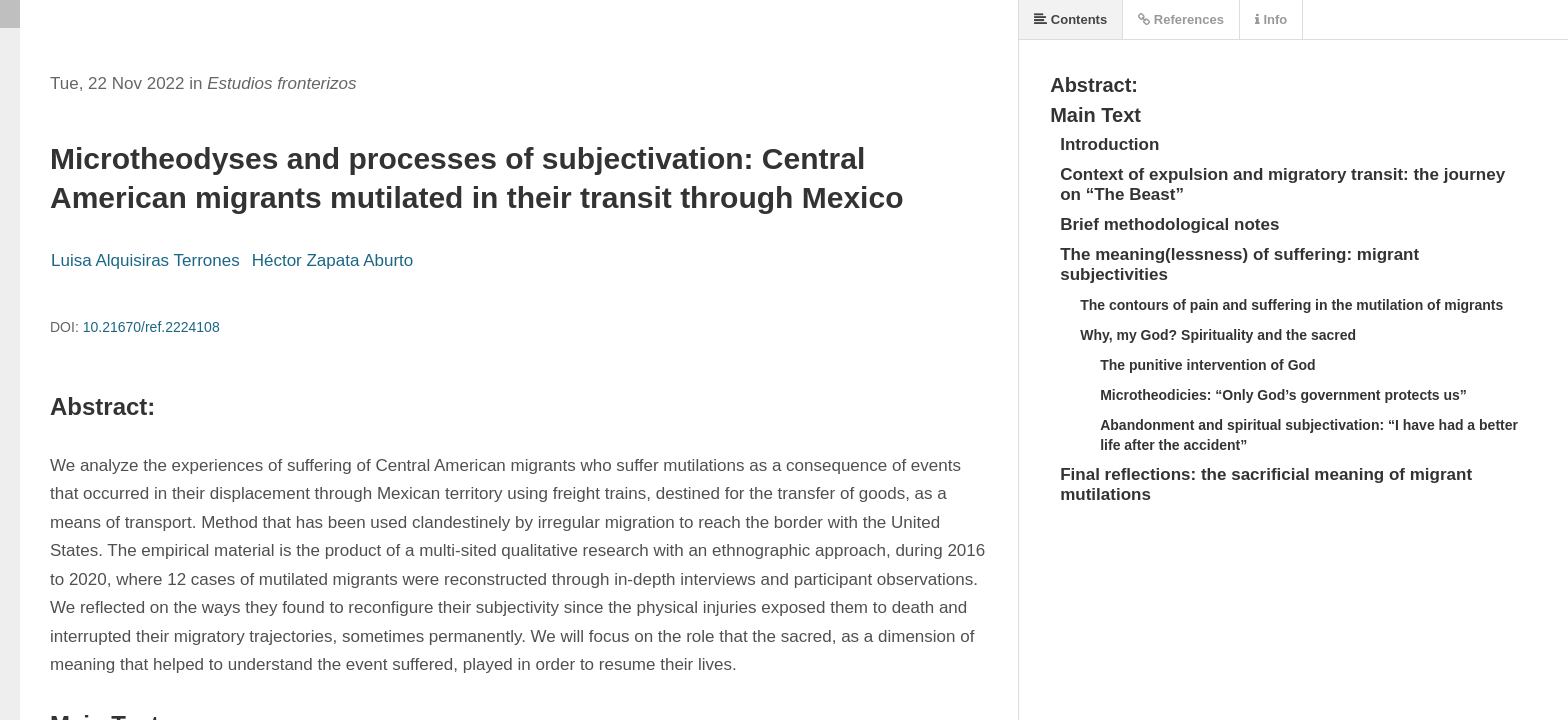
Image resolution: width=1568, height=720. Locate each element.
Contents (1070, 19)
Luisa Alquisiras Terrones (145, 260)
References (1181, 19)
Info (1271, 19)
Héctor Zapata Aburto (333, 260)
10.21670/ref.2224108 (151, 327)
